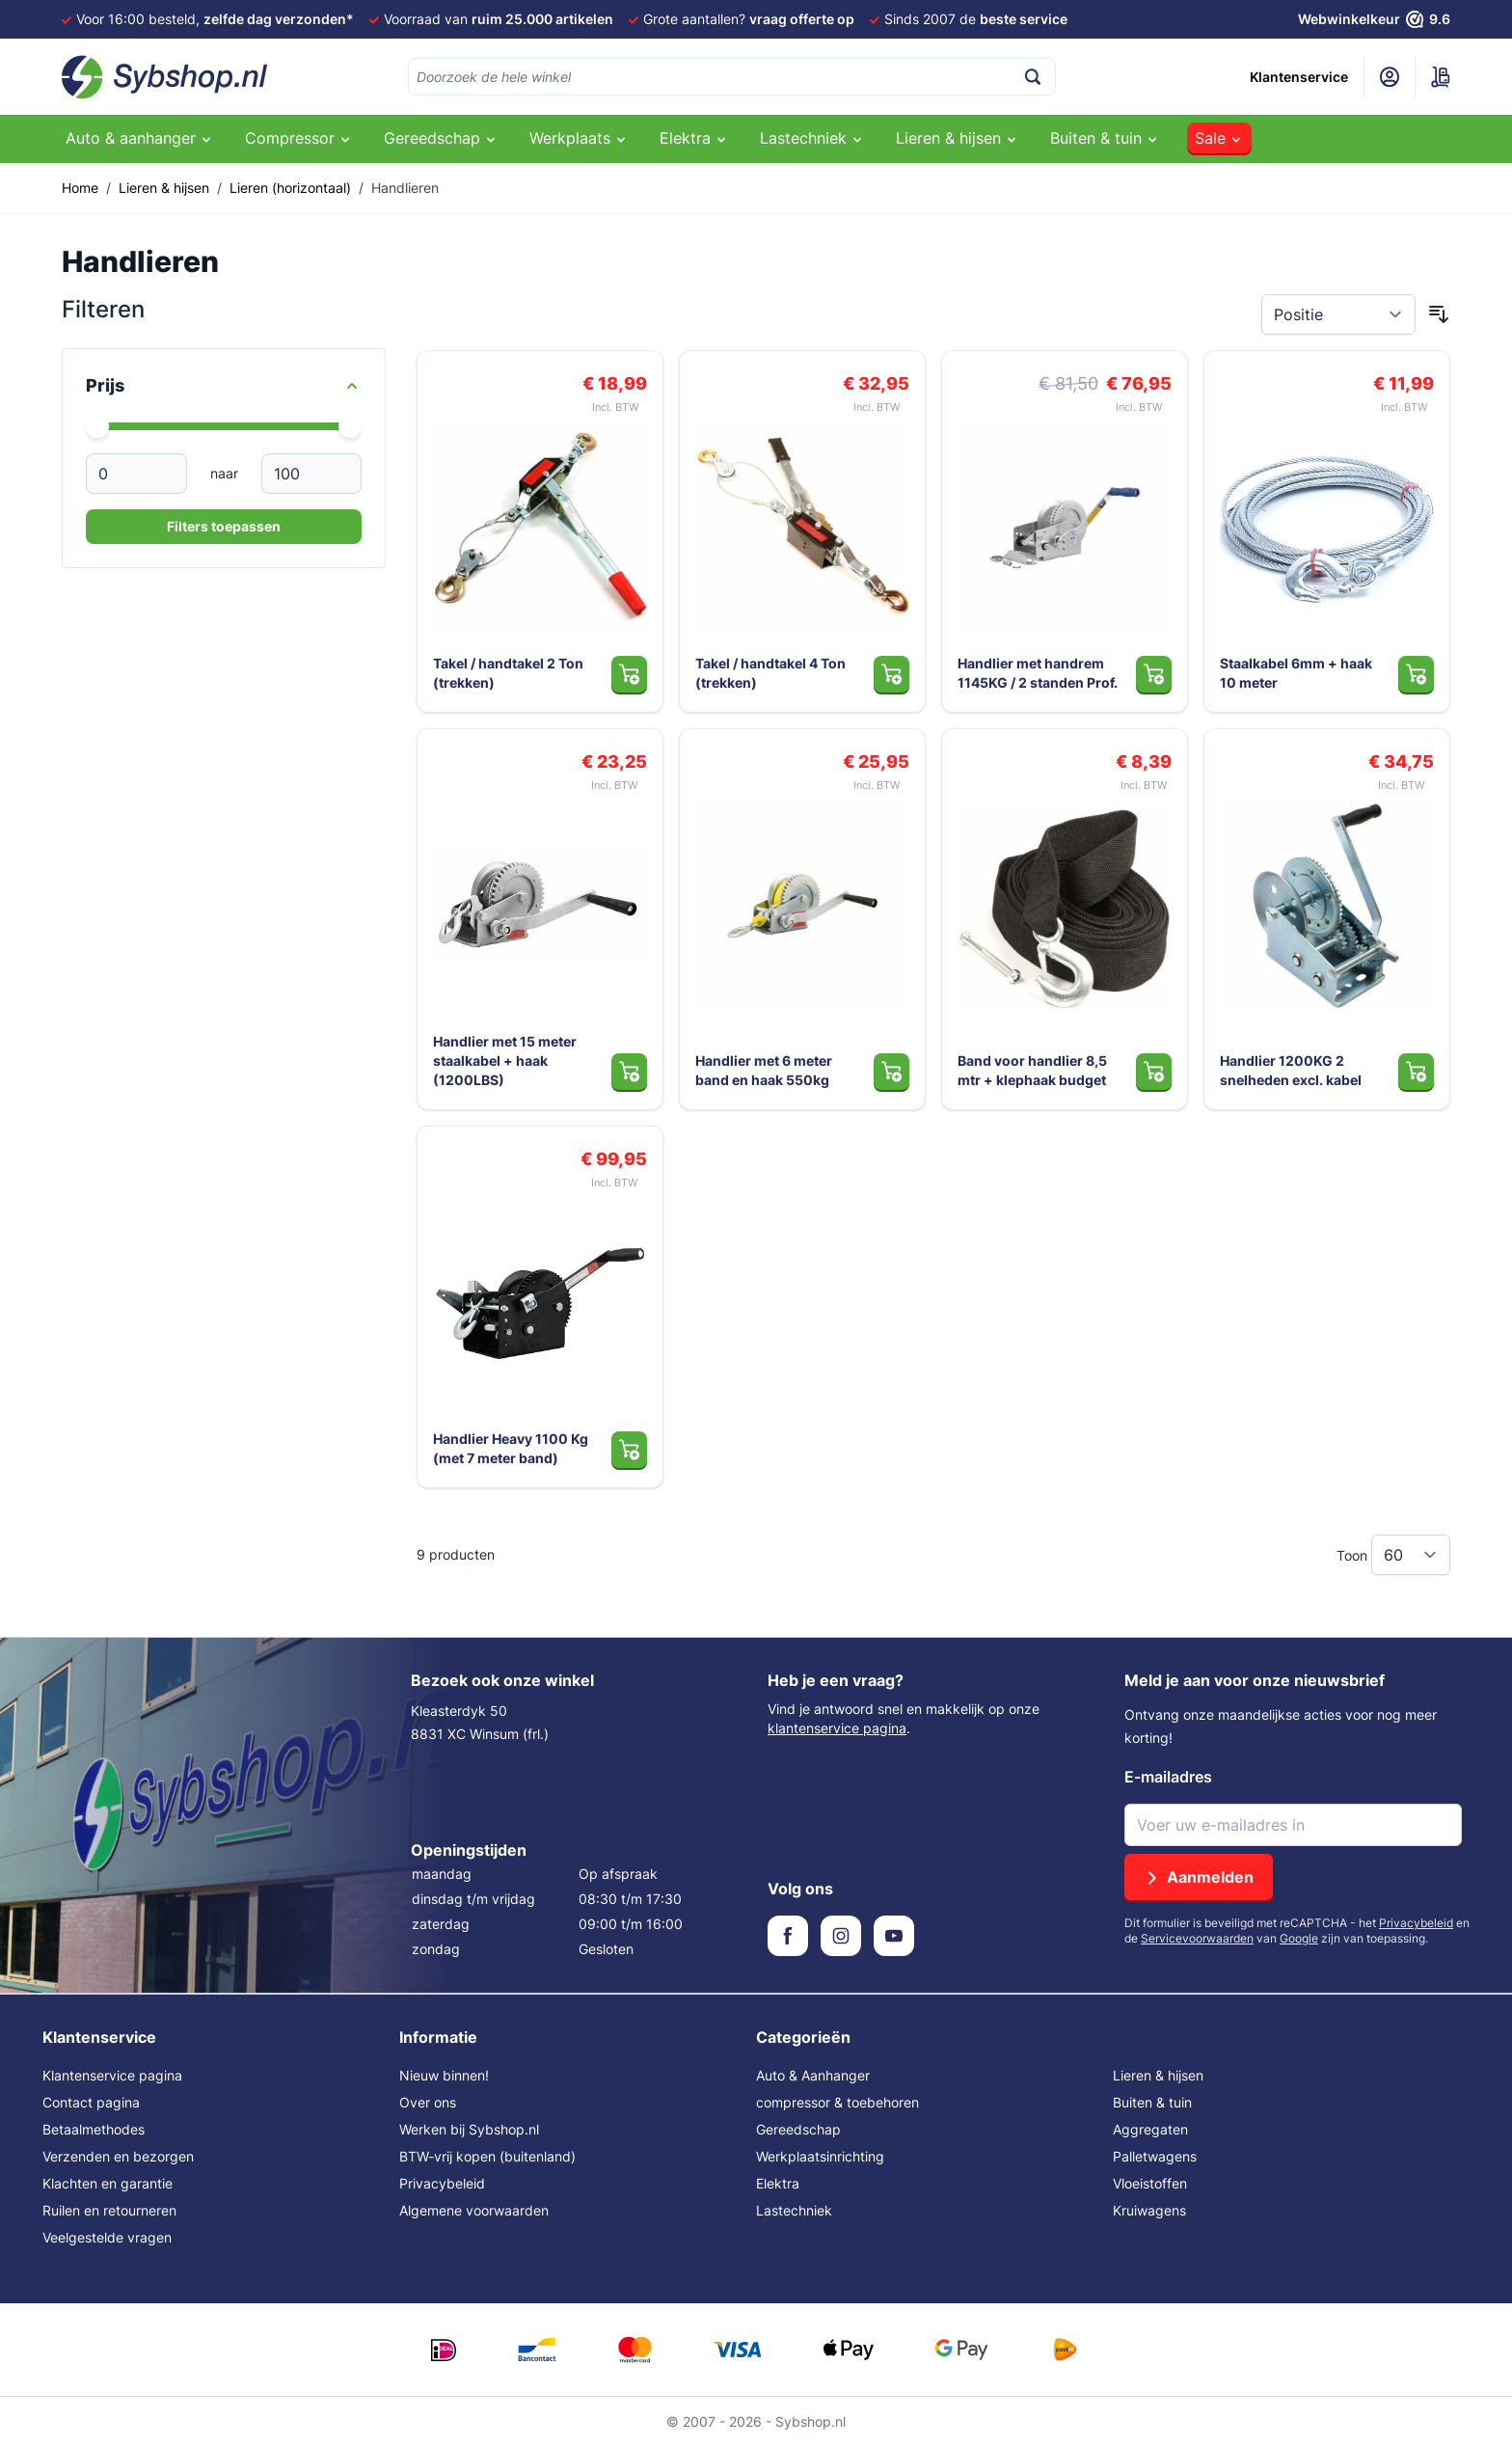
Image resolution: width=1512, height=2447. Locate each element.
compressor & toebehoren (837, 2102)
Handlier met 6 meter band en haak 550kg (763, 1070)
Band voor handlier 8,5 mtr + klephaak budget (1032, 1070)
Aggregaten (1150, 2129)
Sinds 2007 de (975, 19)
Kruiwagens (1149, 2210)
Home (80, 187)
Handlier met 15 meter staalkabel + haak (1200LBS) (505, 1060)
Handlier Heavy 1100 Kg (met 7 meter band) (510, 1448)
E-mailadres (1168, 1776)
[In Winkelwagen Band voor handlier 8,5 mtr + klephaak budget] (1154, 1071)
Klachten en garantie (107, 2183)
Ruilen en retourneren (109, 2210)
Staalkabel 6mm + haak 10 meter (1296, 673)
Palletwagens (1155, 2156)
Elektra (777, 2183)
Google (1299, 1938)
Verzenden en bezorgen (118, 2156)
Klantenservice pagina (112, 2075)
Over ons (427, 2102)
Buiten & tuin (1152, 2102)
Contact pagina (91, 2102)
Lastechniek (794, 2210)
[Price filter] (224, 386)
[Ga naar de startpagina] (165, 77)
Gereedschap (798, 2129)
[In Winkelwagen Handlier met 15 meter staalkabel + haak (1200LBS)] (629, 1071)
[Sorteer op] (1338, 314)
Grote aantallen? (748, 19)
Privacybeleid (1416, 1923)
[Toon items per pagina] (1410, 1555)
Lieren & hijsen (164, 187)
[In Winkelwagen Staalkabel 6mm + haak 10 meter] (1416, 674)
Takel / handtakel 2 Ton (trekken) (508, 673)
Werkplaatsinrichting (820, 2156)
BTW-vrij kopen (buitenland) (487, 2156)
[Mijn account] (1389, 77)
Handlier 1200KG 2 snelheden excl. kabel (1291, 1070)
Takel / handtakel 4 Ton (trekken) (770, 673)
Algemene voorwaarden (474, 2210)
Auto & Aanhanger (813, 2075)
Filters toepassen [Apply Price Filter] (224, 526)
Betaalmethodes (93, 2129)
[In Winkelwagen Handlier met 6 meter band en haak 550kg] (891, 1071)
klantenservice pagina (837, 1728)
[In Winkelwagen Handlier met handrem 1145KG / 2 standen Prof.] (1154, 674)
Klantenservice (1299, 76)
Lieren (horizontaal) (290, 187)
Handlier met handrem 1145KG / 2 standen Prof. (1038, 673)
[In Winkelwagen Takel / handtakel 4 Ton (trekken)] (891, 674)
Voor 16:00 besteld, (215, 19)
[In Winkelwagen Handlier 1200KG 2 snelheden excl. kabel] (1416, 1071)
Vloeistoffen (1150, 2183)
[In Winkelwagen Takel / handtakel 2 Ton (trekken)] (629, 674)
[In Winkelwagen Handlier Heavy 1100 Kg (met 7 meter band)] (629, 1449)
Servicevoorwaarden (1197, 1938)
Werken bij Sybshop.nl (469, 2129)
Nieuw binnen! (444, 2075)
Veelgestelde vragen (107, 2237)
